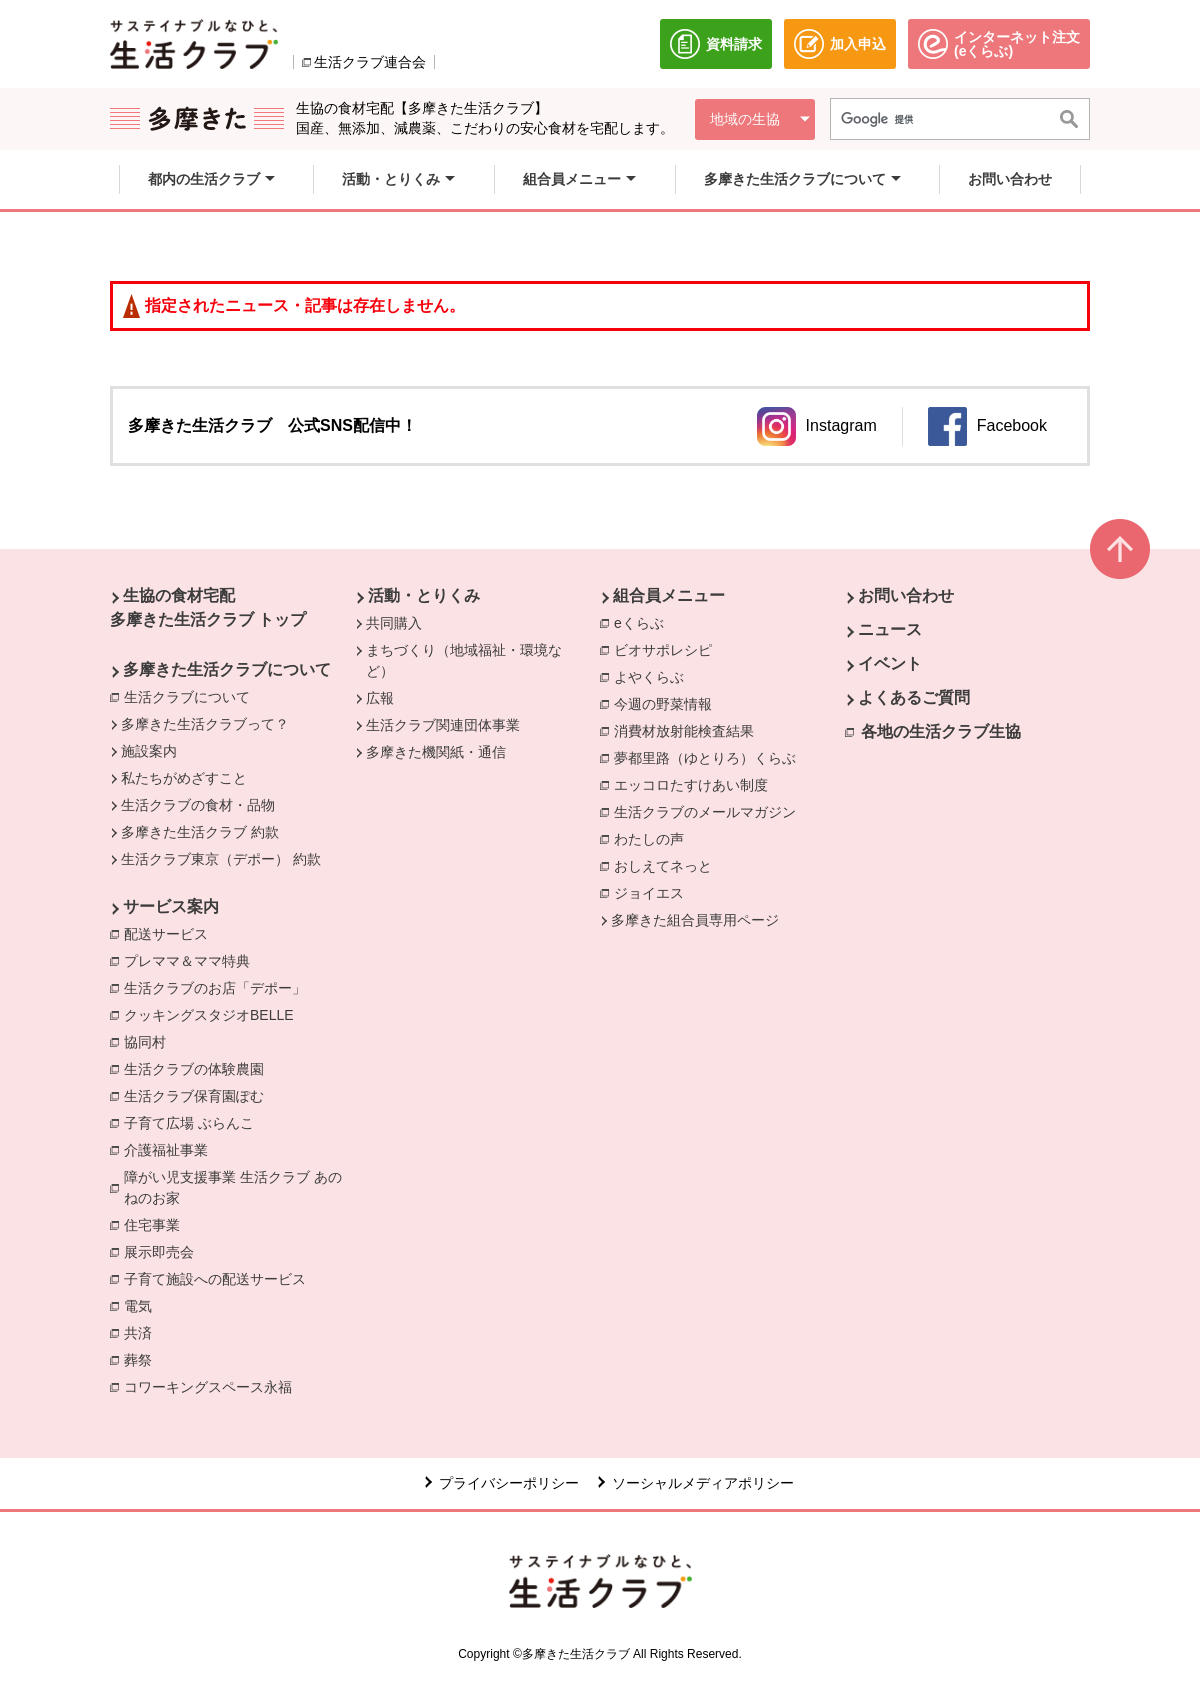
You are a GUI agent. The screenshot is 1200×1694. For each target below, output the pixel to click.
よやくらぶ (654, 676)
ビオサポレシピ (668, 649)
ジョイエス (654, 892)
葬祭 (143, 1359)
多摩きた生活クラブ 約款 (200, 832)
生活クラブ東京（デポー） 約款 (221, 859)
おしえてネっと (668, 865)
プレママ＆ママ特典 (192, 960)
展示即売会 (164, 1251)
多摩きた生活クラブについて (227, 669)
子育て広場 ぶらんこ (194, 1122)
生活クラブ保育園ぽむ (199, 1095)
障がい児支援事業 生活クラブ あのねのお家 (239, 1187)
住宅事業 (157, 1224)
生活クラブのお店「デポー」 (220, 987)
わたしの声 (654, 838)
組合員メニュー (669, 595)
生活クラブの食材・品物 (198, 805)
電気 (143, 1305)
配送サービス (171, 933)
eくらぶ (644, 622)
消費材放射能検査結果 (689, 730)
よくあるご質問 (914, 697)
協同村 (150, 1041)
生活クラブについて (192, 696)
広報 (380, 698)
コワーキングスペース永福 (213, 1386)
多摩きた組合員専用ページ (695, 920)
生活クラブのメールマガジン (710, 811)
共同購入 (394, 623)
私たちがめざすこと (184, 778)
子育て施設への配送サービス (220, 1278)
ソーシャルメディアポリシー (703, 1483)
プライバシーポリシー (509, 1483)
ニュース (890, 629)
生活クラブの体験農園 (199, 1068)
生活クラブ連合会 (370, 62)
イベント (890, 663)
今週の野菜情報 (668, 703)
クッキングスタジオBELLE (214, 1014)
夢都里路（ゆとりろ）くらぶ (710, 757)
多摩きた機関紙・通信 (436, 752)
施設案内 (149, 751)
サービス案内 (171, 906)
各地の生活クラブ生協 (941, 731)
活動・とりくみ (424, 595)
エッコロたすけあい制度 (696, 784)
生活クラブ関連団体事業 (443, 725)
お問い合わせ (906, 595)
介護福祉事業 (171, 1149)
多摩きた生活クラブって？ (205, 724)
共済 (143, 1332)
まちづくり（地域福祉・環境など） (464, 660)
